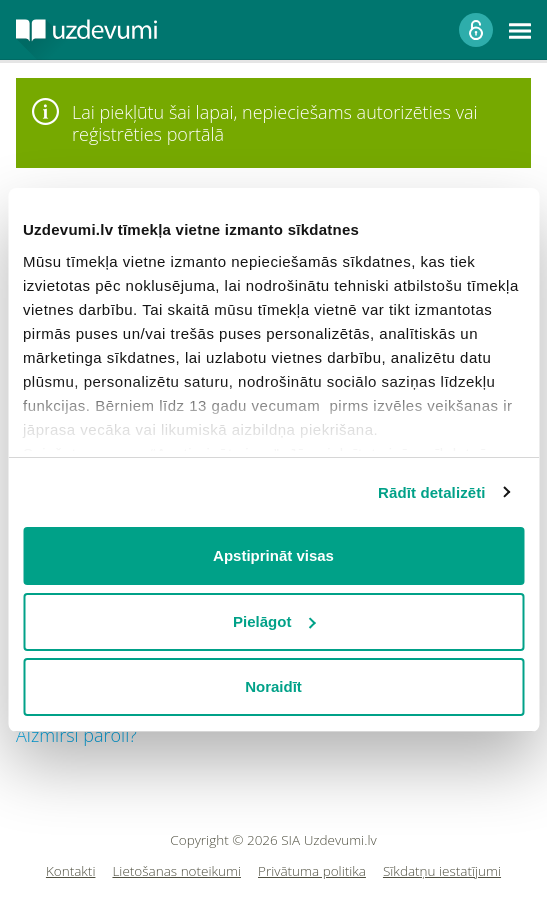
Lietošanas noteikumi (176, 871)
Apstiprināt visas (273, 555)
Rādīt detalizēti (431, 492)
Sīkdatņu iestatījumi (442, 871)
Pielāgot (274, 621)
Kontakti (71, 871)
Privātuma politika (312, 871)
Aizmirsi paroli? (76, 735)
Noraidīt (273, 686)
